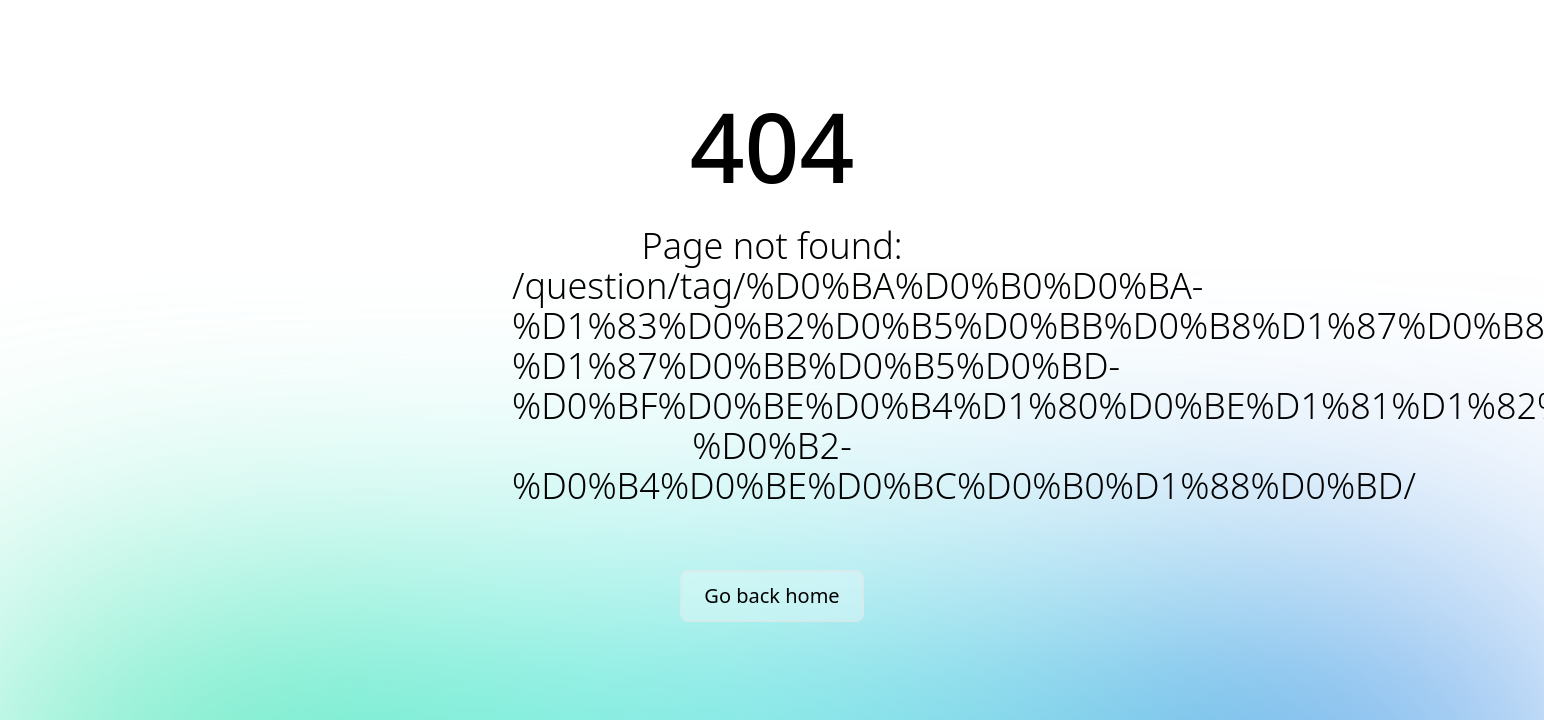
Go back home (771, 595)
